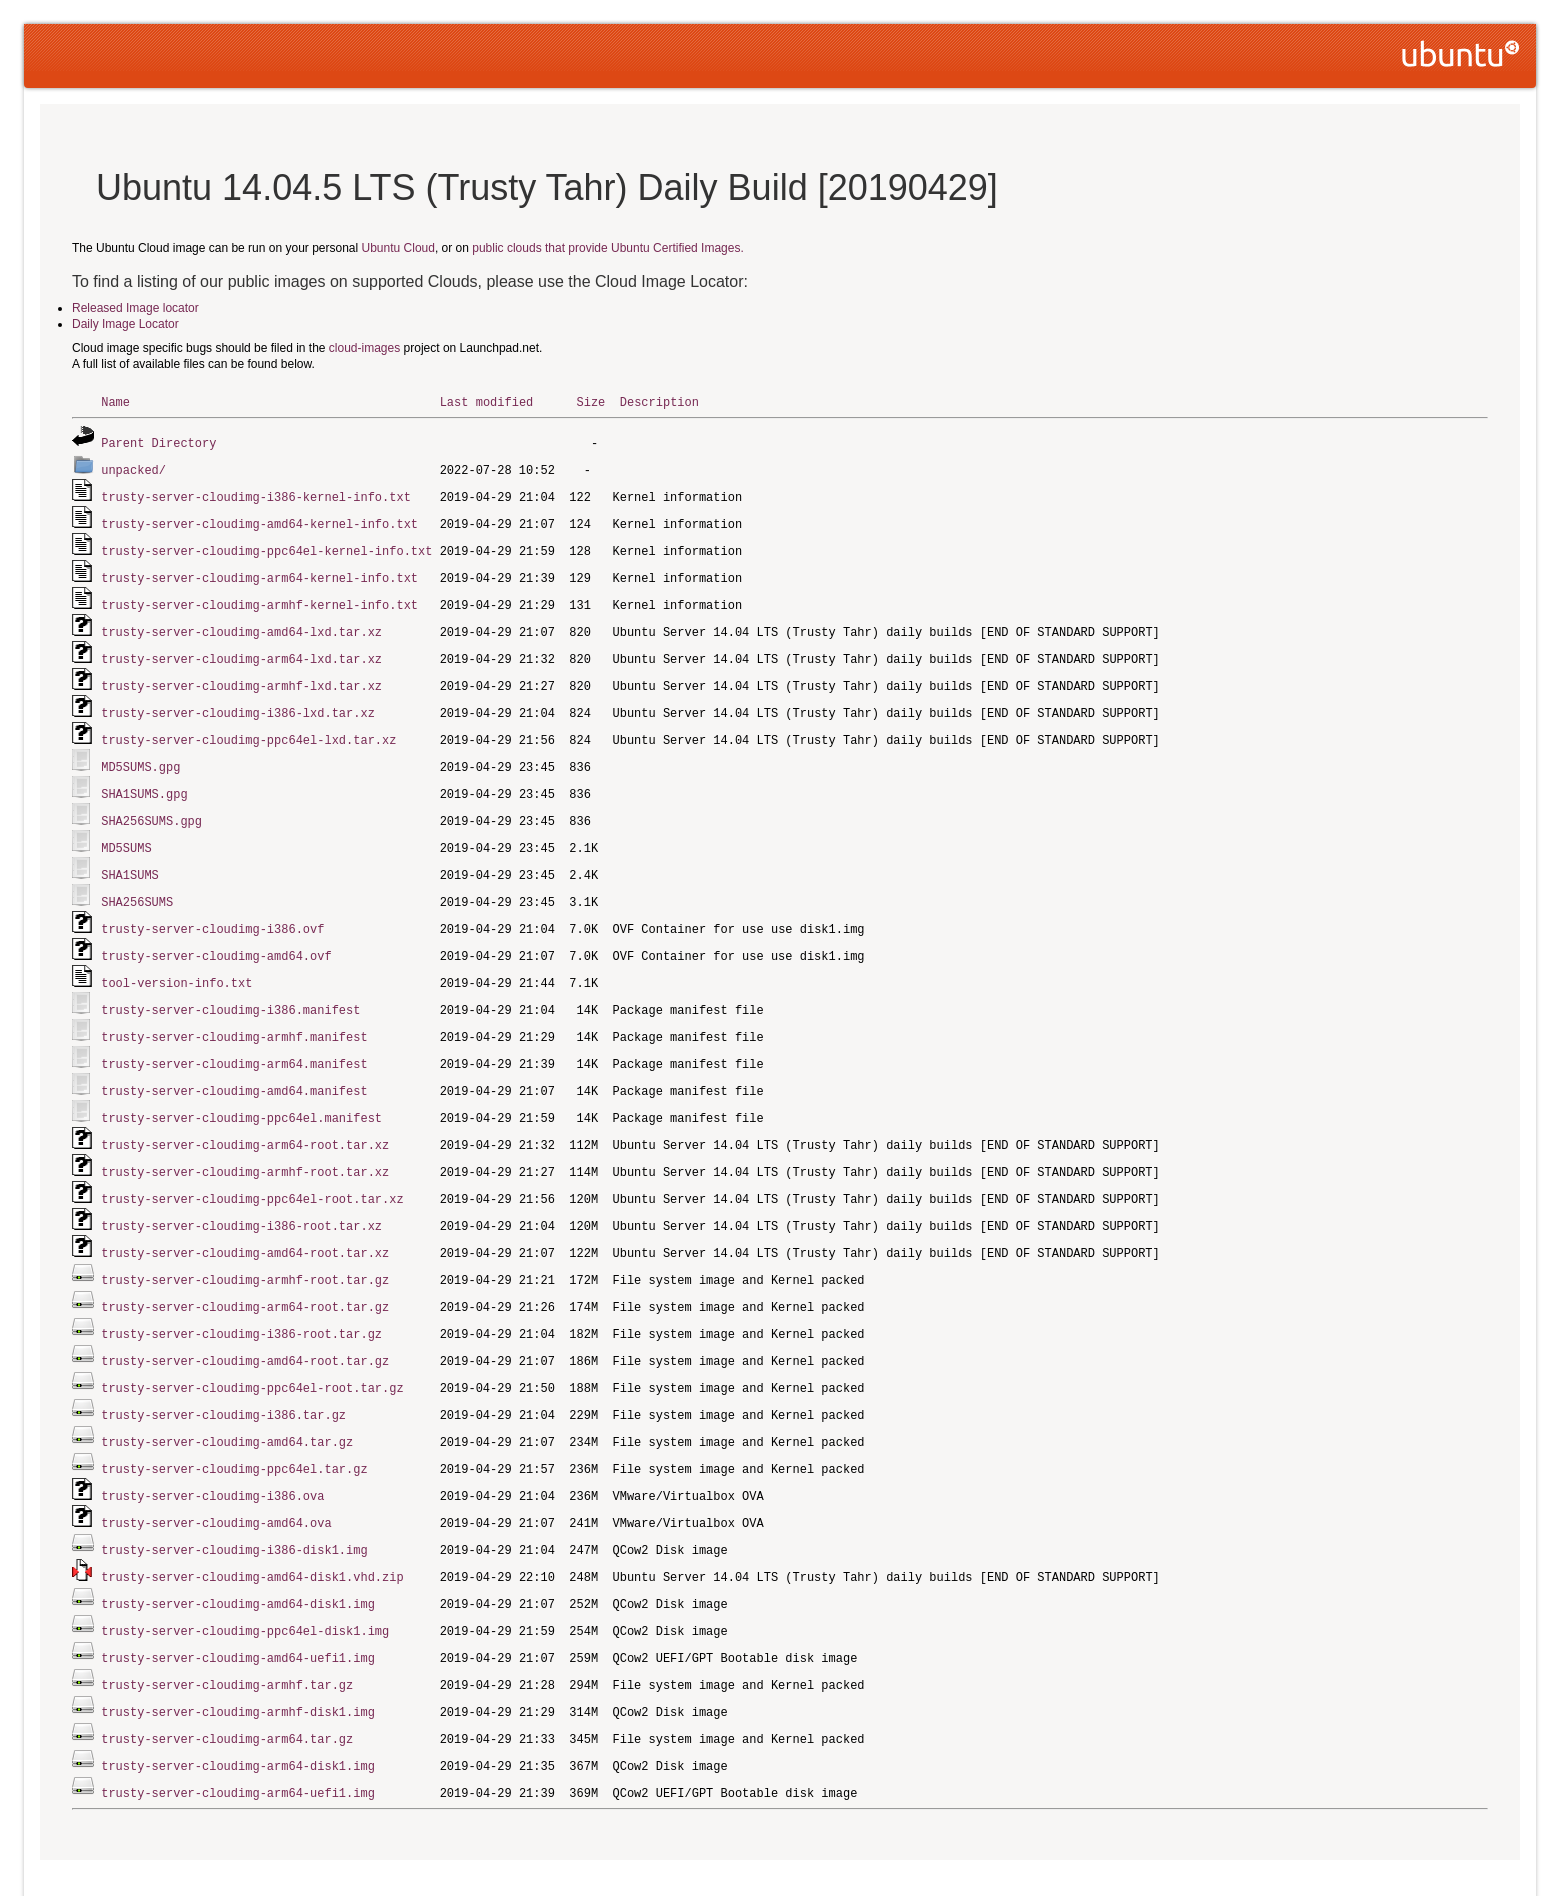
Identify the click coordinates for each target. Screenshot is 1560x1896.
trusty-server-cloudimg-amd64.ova (216, 1481)
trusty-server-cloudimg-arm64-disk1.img (238, 1715)
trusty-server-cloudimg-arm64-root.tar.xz (245, 1117)
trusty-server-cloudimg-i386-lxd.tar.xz (238, 701)
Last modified (487, 401)
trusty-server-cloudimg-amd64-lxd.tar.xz (241, 623)
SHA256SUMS (137, 883)
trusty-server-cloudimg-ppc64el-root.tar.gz (252, 1351)
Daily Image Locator (125, 324)
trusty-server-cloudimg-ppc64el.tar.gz (234, 1429)
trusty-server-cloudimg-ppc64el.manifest (241, 1091)
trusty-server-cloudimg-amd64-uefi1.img (238, 1611)
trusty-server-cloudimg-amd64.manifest (234, 1065)
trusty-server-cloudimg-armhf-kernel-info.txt (259, 597)
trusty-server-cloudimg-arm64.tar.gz (227, 1689)
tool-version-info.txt (176, 961)
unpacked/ (133, 467)
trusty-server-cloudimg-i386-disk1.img (234, 1507)
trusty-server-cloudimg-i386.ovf (212, 909)
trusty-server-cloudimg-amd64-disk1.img (238, 1559)
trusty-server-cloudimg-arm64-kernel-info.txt (259, 571)
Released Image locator (135, 308)
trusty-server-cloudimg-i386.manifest (230, 987)
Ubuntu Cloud (398, 248)
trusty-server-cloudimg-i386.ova (212, 1455)
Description (659, 401)
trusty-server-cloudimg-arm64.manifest (234, 1039)
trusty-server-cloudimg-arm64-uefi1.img (238, 1741)
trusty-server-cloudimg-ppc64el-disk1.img (245, 1585)
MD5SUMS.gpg (140, 753)
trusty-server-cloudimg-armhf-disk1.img (238, 1663)
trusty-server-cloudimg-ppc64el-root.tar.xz (252, 1169)
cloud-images (364, 348)
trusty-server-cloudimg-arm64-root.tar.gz (245, 1273)
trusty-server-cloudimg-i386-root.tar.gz (241, 1299)
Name (115, 401)
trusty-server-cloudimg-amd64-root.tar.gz (245, 1325)
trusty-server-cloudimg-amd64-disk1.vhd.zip (252, 1533)
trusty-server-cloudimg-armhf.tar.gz (227, 1637)
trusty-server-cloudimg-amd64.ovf (216, 935)
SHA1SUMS (130, 857)
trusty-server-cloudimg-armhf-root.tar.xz (245, 1143)
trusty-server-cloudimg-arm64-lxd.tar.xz (241, 649)
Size (590, 401)
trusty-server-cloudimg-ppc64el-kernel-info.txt (266, 545)
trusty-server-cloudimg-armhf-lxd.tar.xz (241, 675)
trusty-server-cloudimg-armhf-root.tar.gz (245, 1247)
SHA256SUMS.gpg (151, 805)
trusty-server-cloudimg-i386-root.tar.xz (241, 1195)
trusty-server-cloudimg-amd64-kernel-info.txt (259, 519)
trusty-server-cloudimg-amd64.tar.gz (227, 1403)
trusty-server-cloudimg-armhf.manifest (234, 1013)
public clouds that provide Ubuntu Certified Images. (607, 248)
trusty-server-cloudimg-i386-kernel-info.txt (256, 493)
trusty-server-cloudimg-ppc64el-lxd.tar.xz (248, 727)
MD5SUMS (126, 831)
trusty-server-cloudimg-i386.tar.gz (223, 1377)
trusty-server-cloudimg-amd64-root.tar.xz (245, 1221)
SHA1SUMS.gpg (144, 779)
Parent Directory (158, 441)
